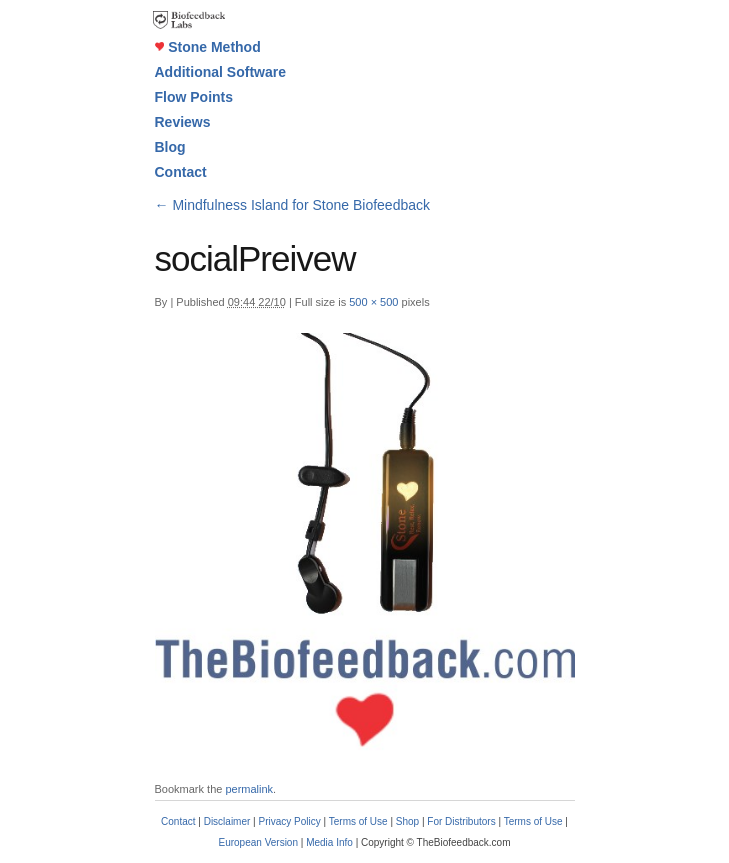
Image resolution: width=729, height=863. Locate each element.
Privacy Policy (290, 821)
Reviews (183, 122)
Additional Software (220, 72)
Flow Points (194, 97)
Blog (170, 147)
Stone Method (208, 47)
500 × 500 (373, 302)
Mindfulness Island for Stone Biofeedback (293, 205)
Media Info (329, 842)
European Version (258, 842)
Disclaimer (227, 821)
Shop (407, 821)
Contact (181, 172)
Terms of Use (358, 821)
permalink (249, 789)
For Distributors (461, 821)
